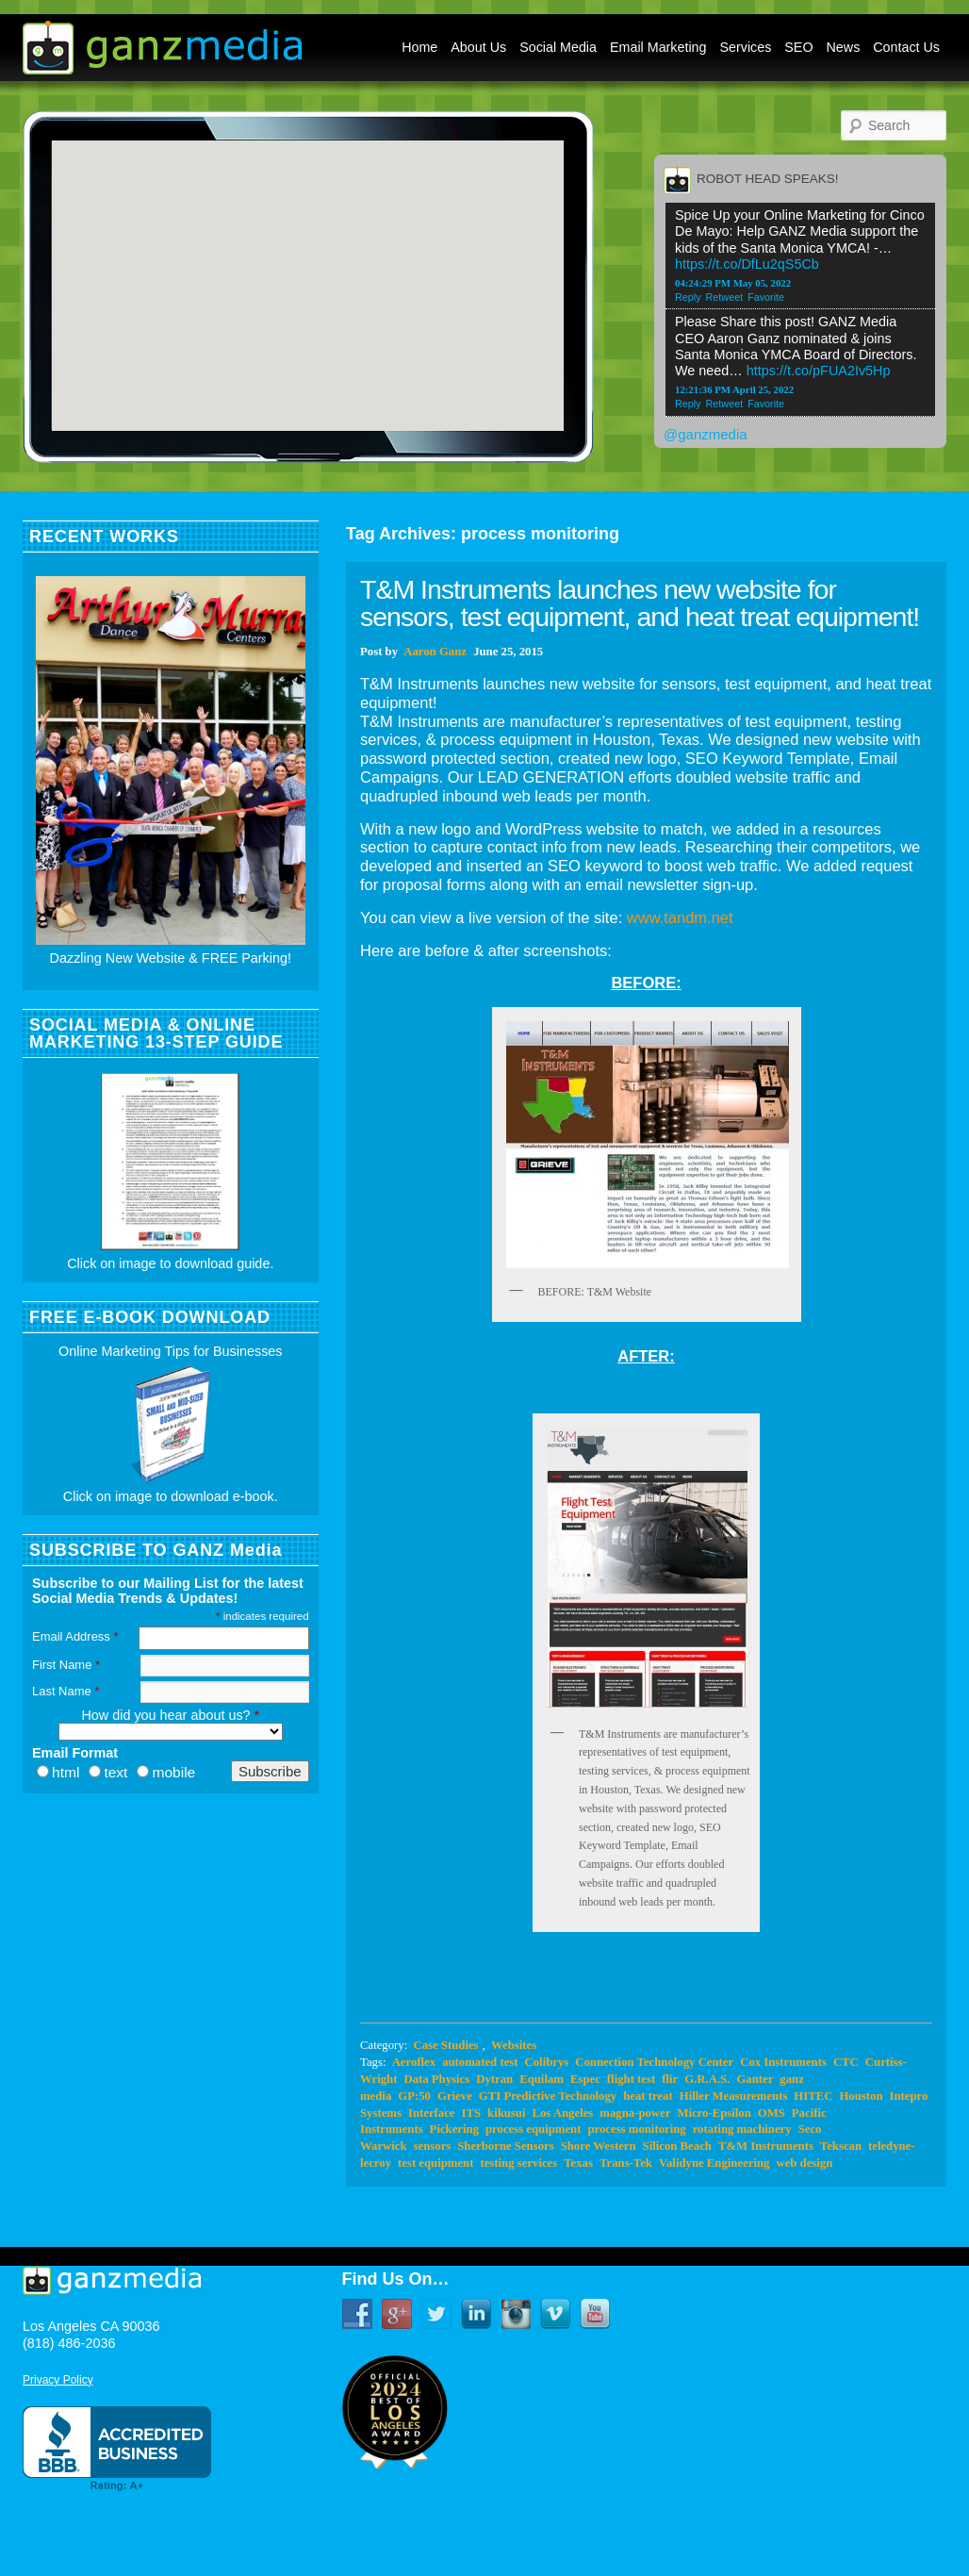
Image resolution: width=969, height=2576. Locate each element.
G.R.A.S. (707, 2079)
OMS (771, 2113)
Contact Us (906, 47)
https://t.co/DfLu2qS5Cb (747, 264)
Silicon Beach (677, 2146)
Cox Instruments (783, 2062)
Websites (513, 2045)
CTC (846, 2062)
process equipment (533, 2129)
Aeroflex (414, 2062)
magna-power (634, 2113)
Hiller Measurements (734, 2096)
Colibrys (547, 2062)
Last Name (65, 1691)
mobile (173, 1772)
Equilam (541, 2079)
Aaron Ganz (435, 651)
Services (746, 47)
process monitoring (636, 2129)
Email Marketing (658, 47)
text (115, 1772)
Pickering (454, 2129)
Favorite (765, 297)
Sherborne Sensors (505, 2146)
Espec (585, 2079)
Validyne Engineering (714, 2163)
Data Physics (436, 2079)
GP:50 (414, 2096)
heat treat (648, 2096)
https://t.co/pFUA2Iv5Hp (819, 370)
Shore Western (598, 2146)
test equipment (435, 2163)
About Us (478, 47)
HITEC (813, 2096)
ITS (471, 2113)
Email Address (75, 1636)
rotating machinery (742, 2129)
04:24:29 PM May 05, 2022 (733, 283)
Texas (578, 2163)
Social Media (558, 47)
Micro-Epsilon (713, 2113)
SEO (798, 47)
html (65, 1772)
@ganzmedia (705, 434)
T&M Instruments (765, 2146)
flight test (631, 2079)
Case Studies (445, 2045)
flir (670, 2079)
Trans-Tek (625, 2163)
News (844, 47)
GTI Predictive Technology (547, 2096)
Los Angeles (562, 2113)
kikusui (506, 2113)
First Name (66, 1665)
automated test (479, 2062)
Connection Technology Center (654, 2062)
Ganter (754, 2079)
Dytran (494, 2079)
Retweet (725, 297)
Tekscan (841, 2146)
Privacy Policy (58, 2379)
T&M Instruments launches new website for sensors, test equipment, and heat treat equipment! (639, 603)
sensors (433, 2146)
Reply (688, 297)
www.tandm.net (680, 917)
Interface (431, 2113)
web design (804, 2163)
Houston (860, 2096)
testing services (518, 2163)
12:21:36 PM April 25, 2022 (734, 389)
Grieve (454, 2096)
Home (419, 47)
